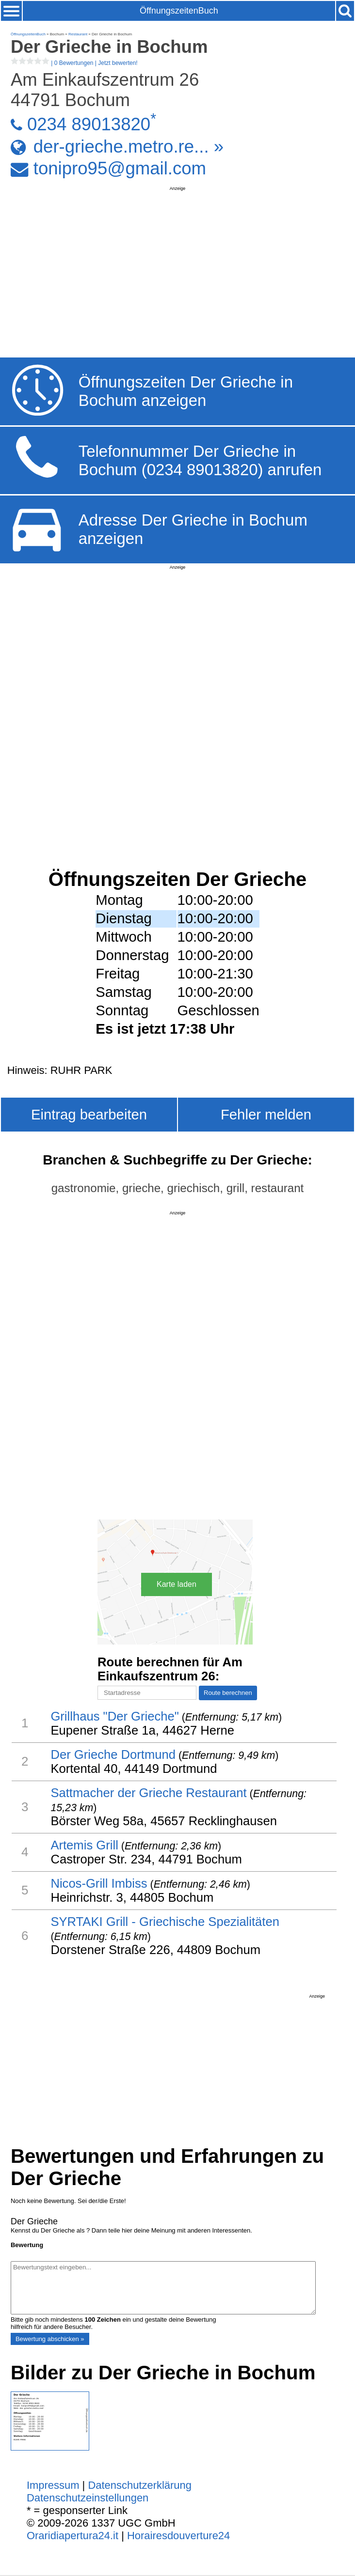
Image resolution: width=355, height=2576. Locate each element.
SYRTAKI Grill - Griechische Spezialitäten (164, 1921)
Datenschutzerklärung (140, 2485)
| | (74, 63)
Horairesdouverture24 (178, 2535)
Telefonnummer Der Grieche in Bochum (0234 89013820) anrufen (200, 460)
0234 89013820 (88, 124)
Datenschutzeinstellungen (87, 2498)
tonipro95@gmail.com (119, 168)
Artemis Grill (84, 1845)
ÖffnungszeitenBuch (179, 11)
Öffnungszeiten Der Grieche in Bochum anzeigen (186, 391)
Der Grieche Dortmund (113, 1754)
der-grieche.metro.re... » (128, 146)
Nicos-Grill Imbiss (98, 1883)
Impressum (53, 2485)
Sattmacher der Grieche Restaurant (148, 1793)
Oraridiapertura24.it (72, 2535)
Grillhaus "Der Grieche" (114, 1716)
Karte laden (176, 1584)
